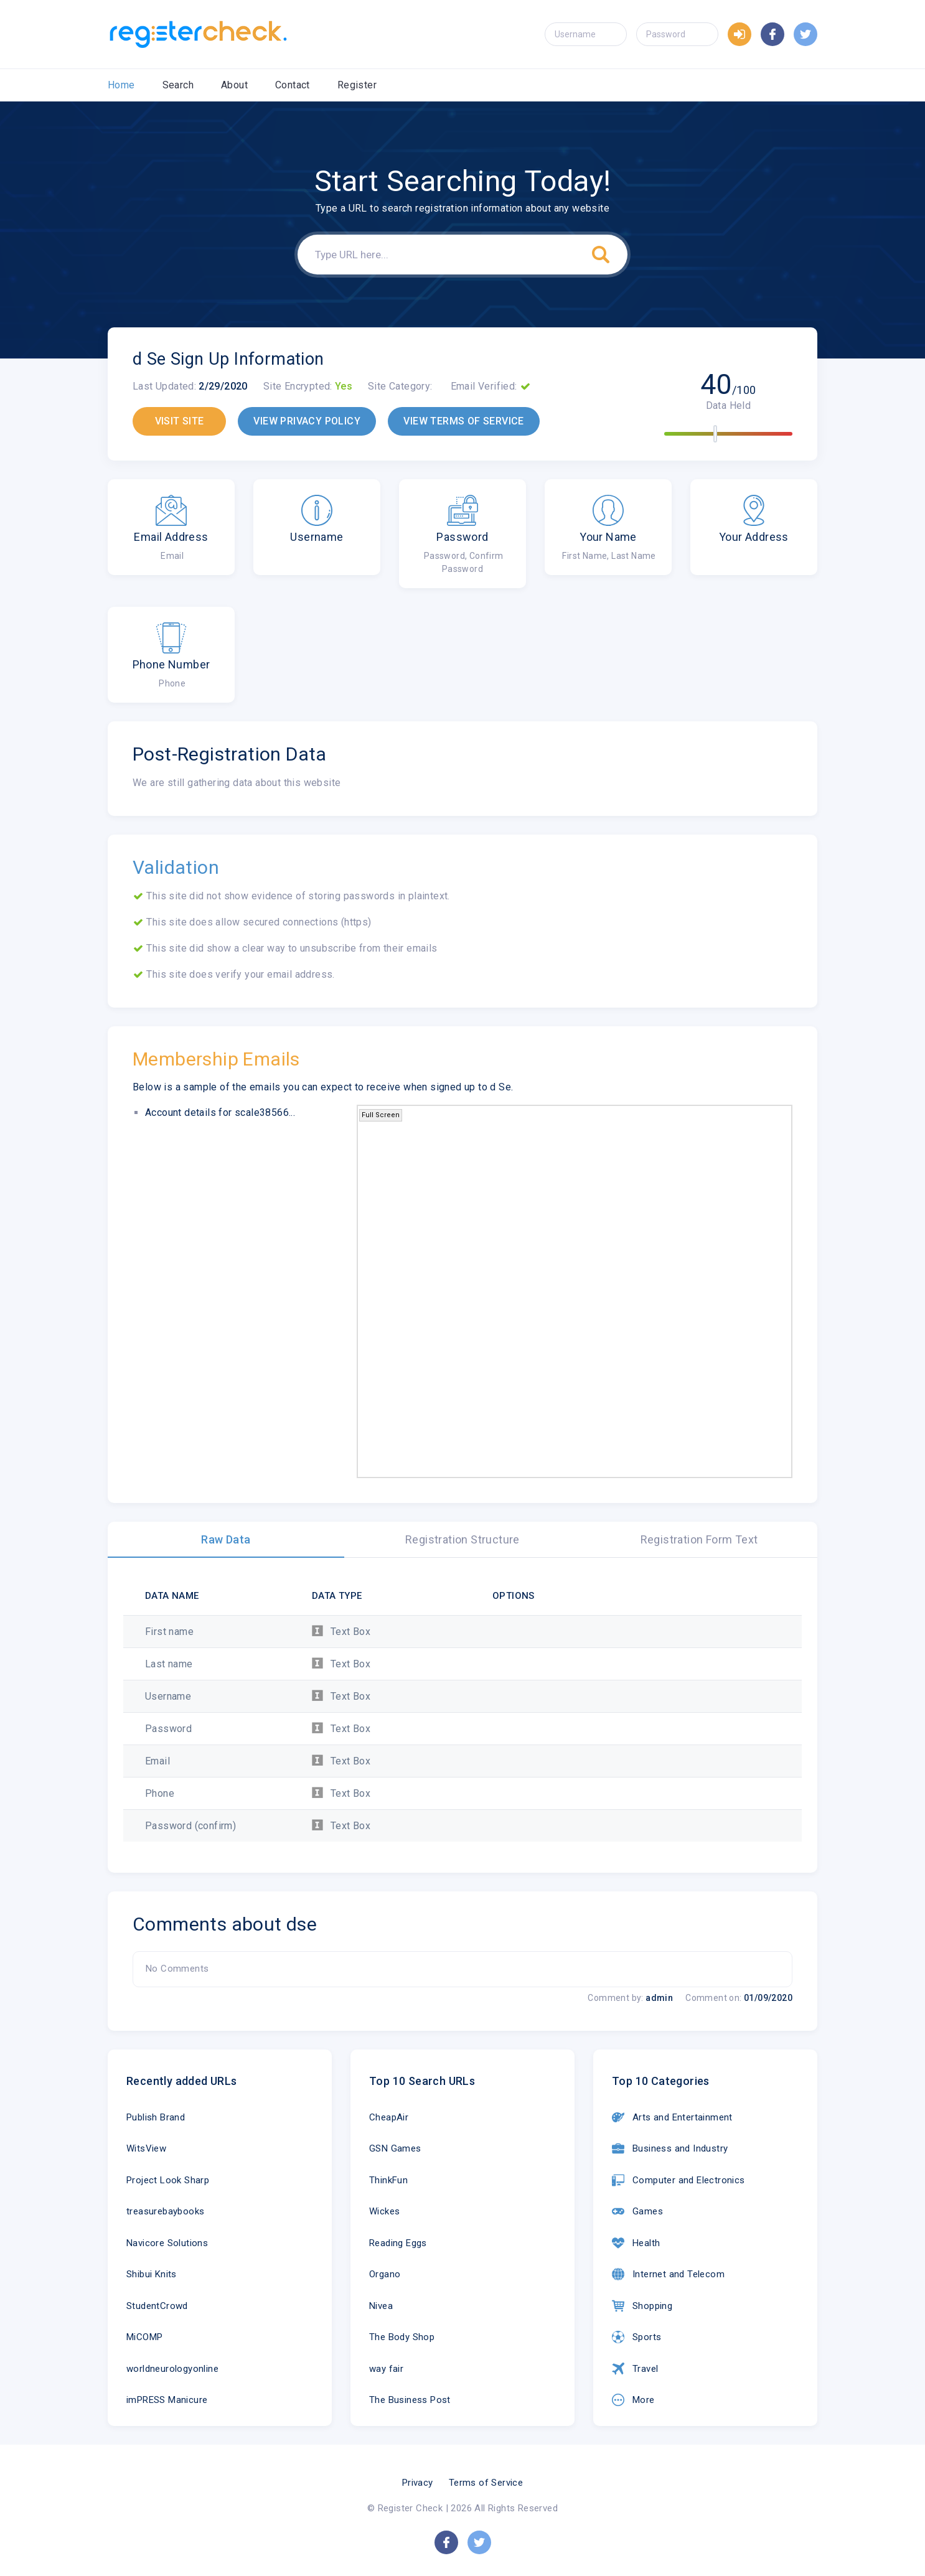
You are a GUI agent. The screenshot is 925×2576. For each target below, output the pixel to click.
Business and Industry (670, 2148)
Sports (636, 2337)
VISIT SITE (179, 421)
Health (636, 2243)
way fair (386, 2368)
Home (121, 85)
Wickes (384, 2211)
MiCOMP (144, 2337)
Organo (384, 2274)
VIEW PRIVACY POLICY (306, 421)
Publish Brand (155, 2117)
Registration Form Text (699, 1539)
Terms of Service (486, 2482)
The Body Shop (401, 2337)
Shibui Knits (151, 2274)
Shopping (642, 2306)
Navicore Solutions (167, 2243)
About (234, 85)
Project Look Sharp (167, 2180)
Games (637, 2211)
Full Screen (381, 1115)
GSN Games (395, 2148)
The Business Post (410, 2399)
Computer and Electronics (678, 2180)
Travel (635, 2369)
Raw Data (225, 1539)
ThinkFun (388, 2180)
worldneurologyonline (172, 2368)
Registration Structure (462, 1539)
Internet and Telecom (668, 2274)
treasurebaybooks (165, 2211)
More (633, 2400)
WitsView (146, 2148)
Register (357, 85)
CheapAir (388, 2117)
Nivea (381, 2305)
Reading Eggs (398, 2243)
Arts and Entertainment (672, 2117)
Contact (292, 85)
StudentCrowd (157, 2305)
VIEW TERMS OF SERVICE (463, 421)
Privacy (417, 2482)
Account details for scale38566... (220, 1112)
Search (178, 85)
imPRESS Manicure (166, 2399)
